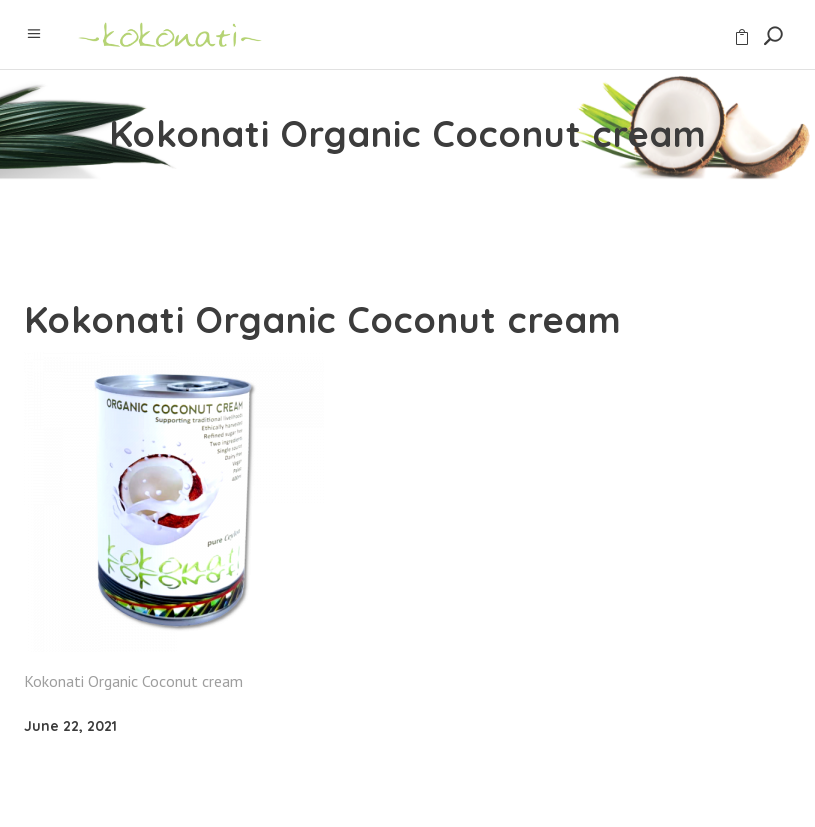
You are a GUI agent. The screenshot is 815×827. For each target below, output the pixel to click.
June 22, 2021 (70, 726)
